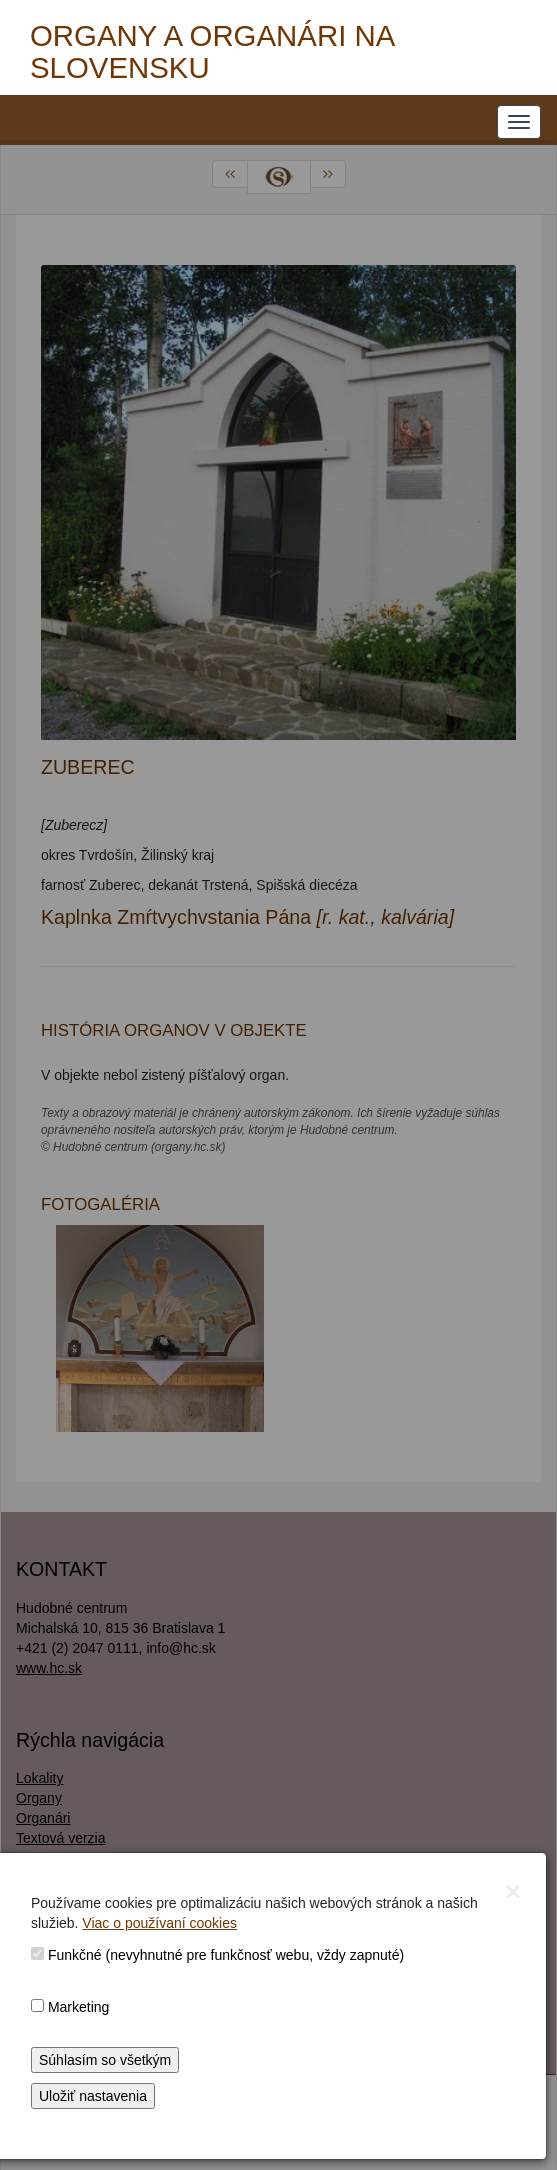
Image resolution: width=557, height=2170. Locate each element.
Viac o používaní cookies (159, 1923)
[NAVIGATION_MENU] (519, 122)
